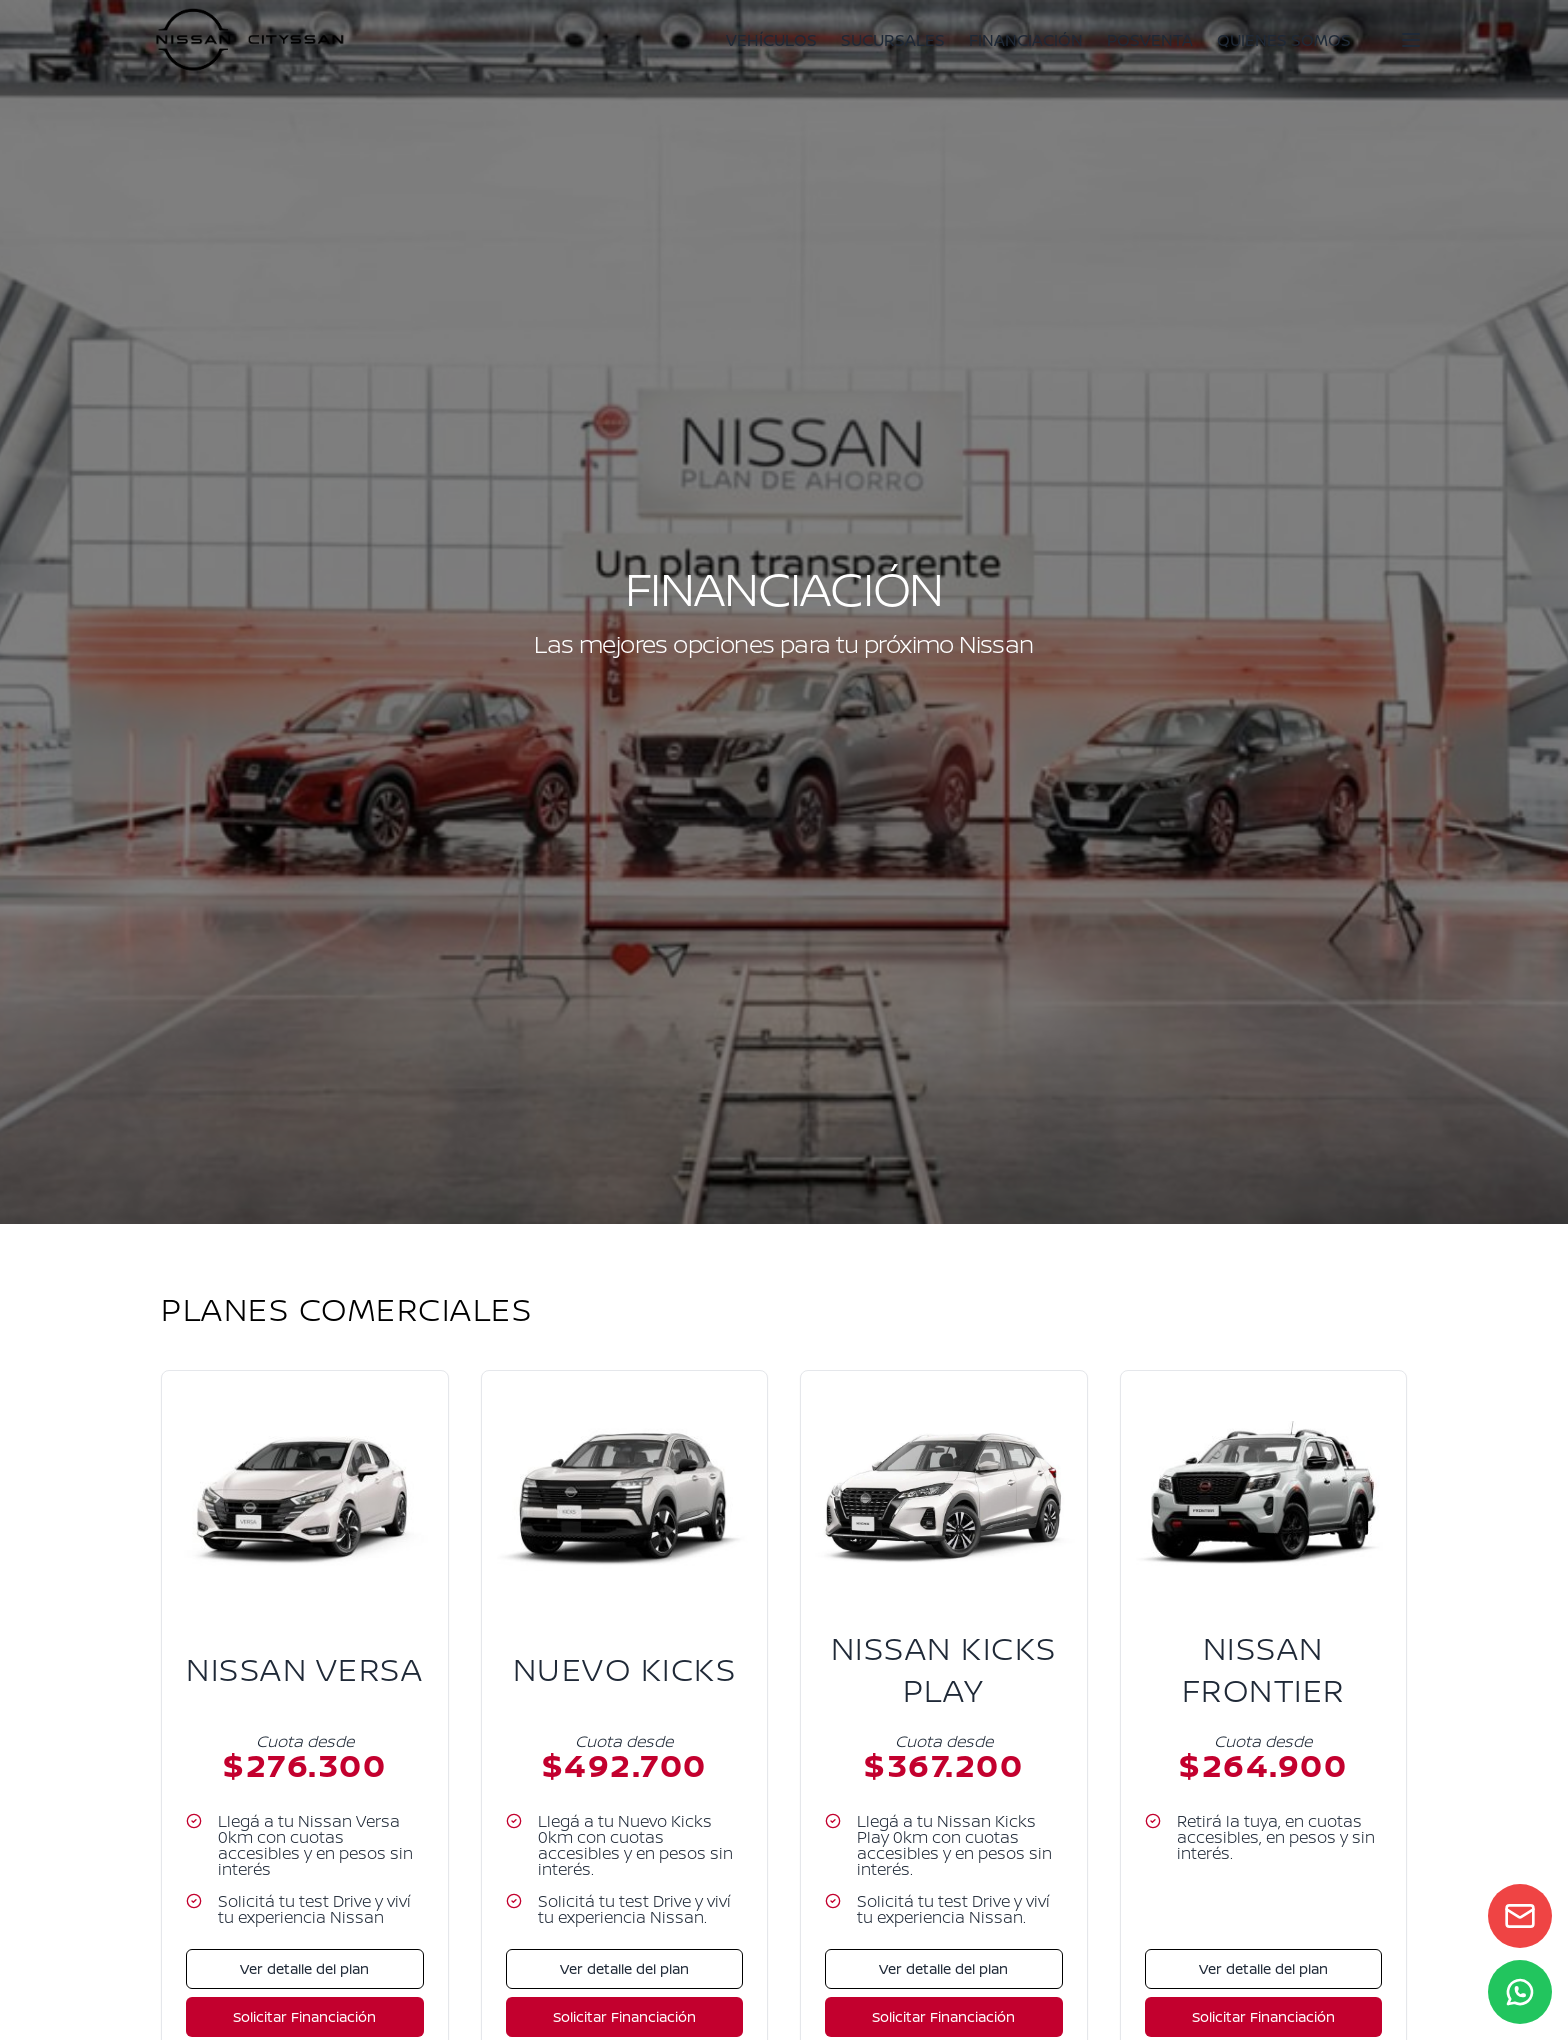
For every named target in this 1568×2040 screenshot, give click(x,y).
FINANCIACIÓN (1026, 40)
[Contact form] (1520, 1916)
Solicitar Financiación (304, 2016)
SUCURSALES (893, 40)
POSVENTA (1150, 40)
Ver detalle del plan (304, 1968)
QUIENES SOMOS (1284, 40)
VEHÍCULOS (771, 40)
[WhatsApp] (1520, 1992)
